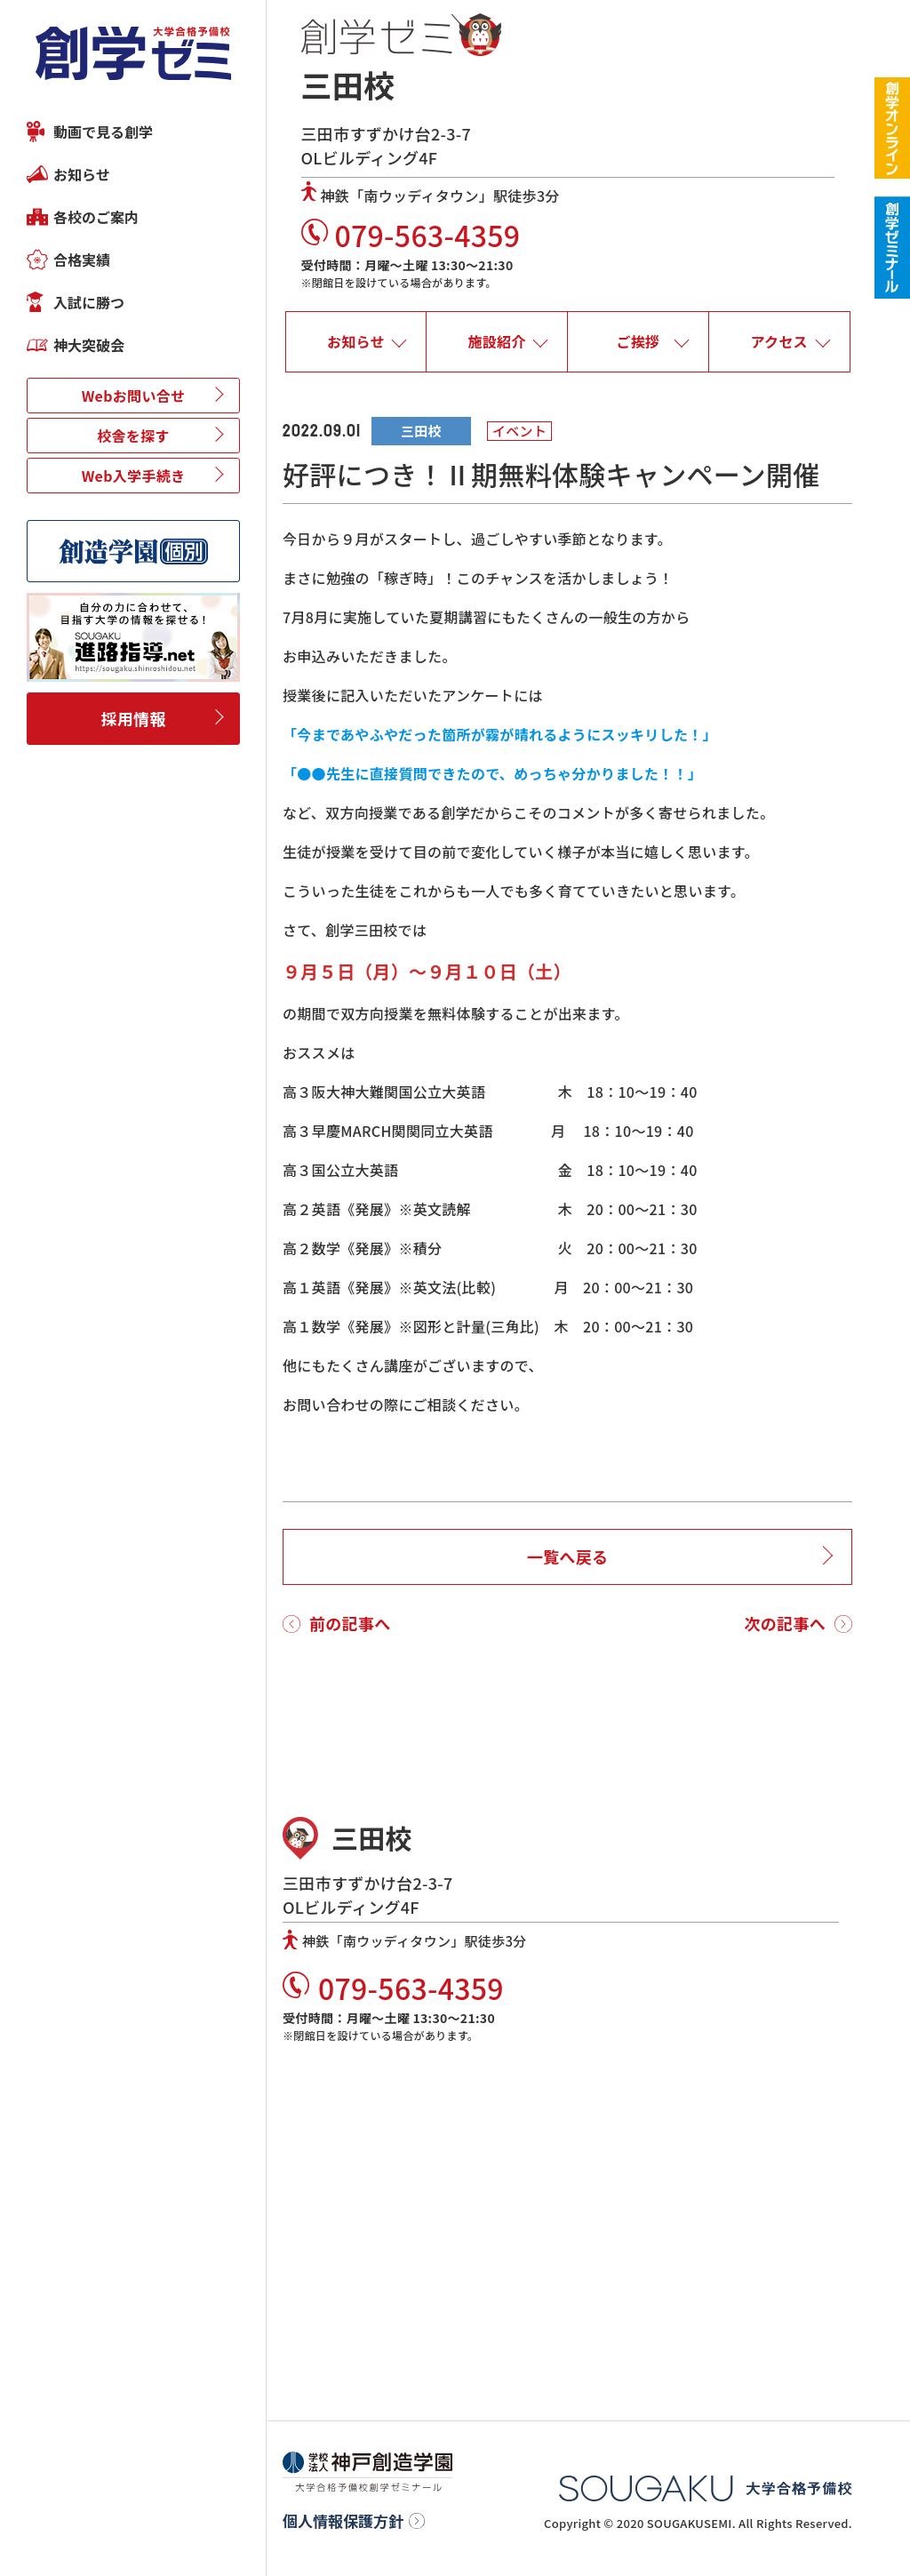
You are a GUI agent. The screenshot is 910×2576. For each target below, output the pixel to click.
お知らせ (81, 174)
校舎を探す (133, 435)
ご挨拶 (637, 341)
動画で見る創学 (103, 131)
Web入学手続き (134, 475)
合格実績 (81, 259)
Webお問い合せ (134, 395)
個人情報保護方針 (343, 2521)
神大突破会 (88, 345)
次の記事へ (785, 1623)
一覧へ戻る (568, 1556)
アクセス (778, 341)
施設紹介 (497, 341)
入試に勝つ (88, 302)
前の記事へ (350, 1623)
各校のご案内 (96, 217)
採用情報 (132, 718)
